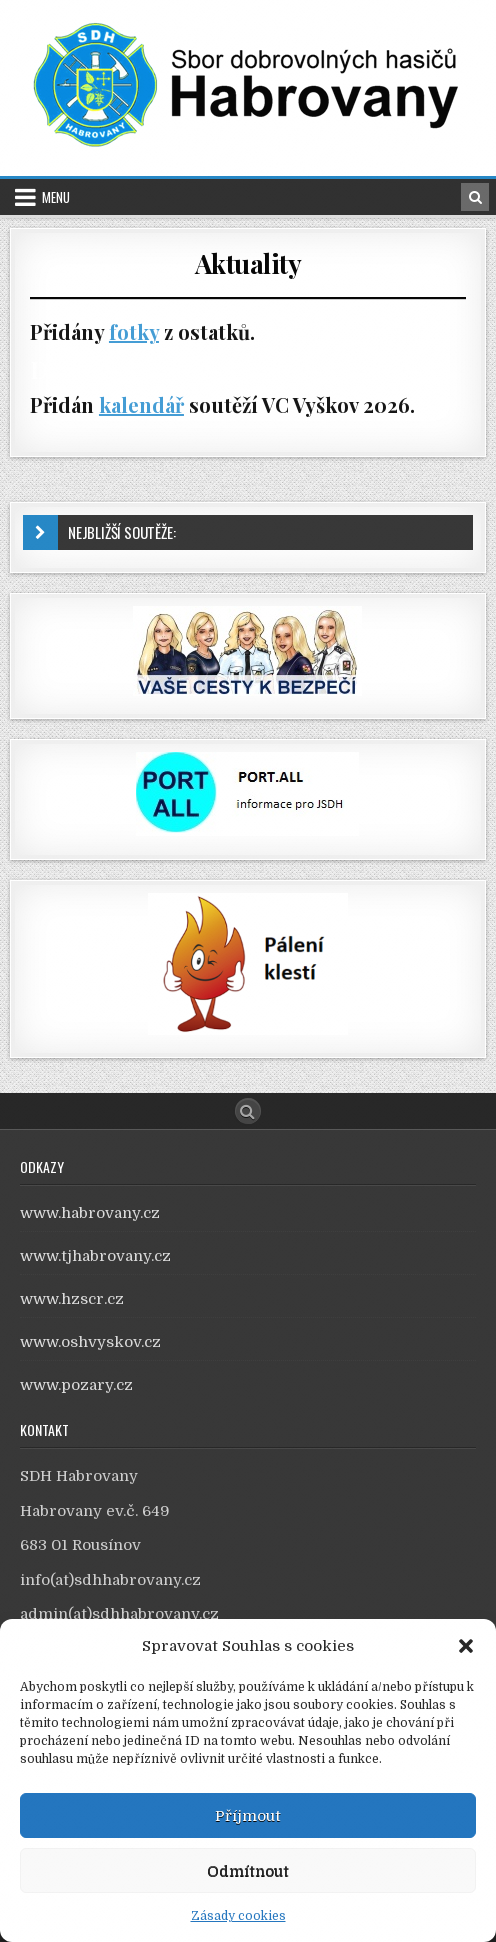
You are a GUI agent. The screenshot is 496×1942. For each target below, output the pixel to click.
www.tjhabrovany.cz (95, 1256)
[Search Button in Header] (475, 197)
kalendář (141, 404)
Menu (56, 197)
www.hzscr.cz (72, 1299)
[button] (466, 1646)
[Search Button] (248, 1111)
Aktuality (248, 263)
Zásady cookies (238, 1916)
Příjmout (248, 1816)
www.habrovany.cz (90, 1213)
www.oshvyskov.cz (90, 1342)
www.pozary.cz (76, 1385)
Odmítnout (248, 1871)
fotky (134, 331)
